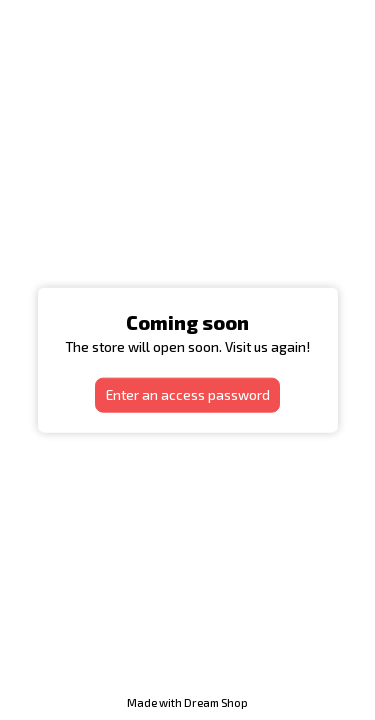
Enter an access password (188, 395)
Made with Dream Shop (187, 702)
